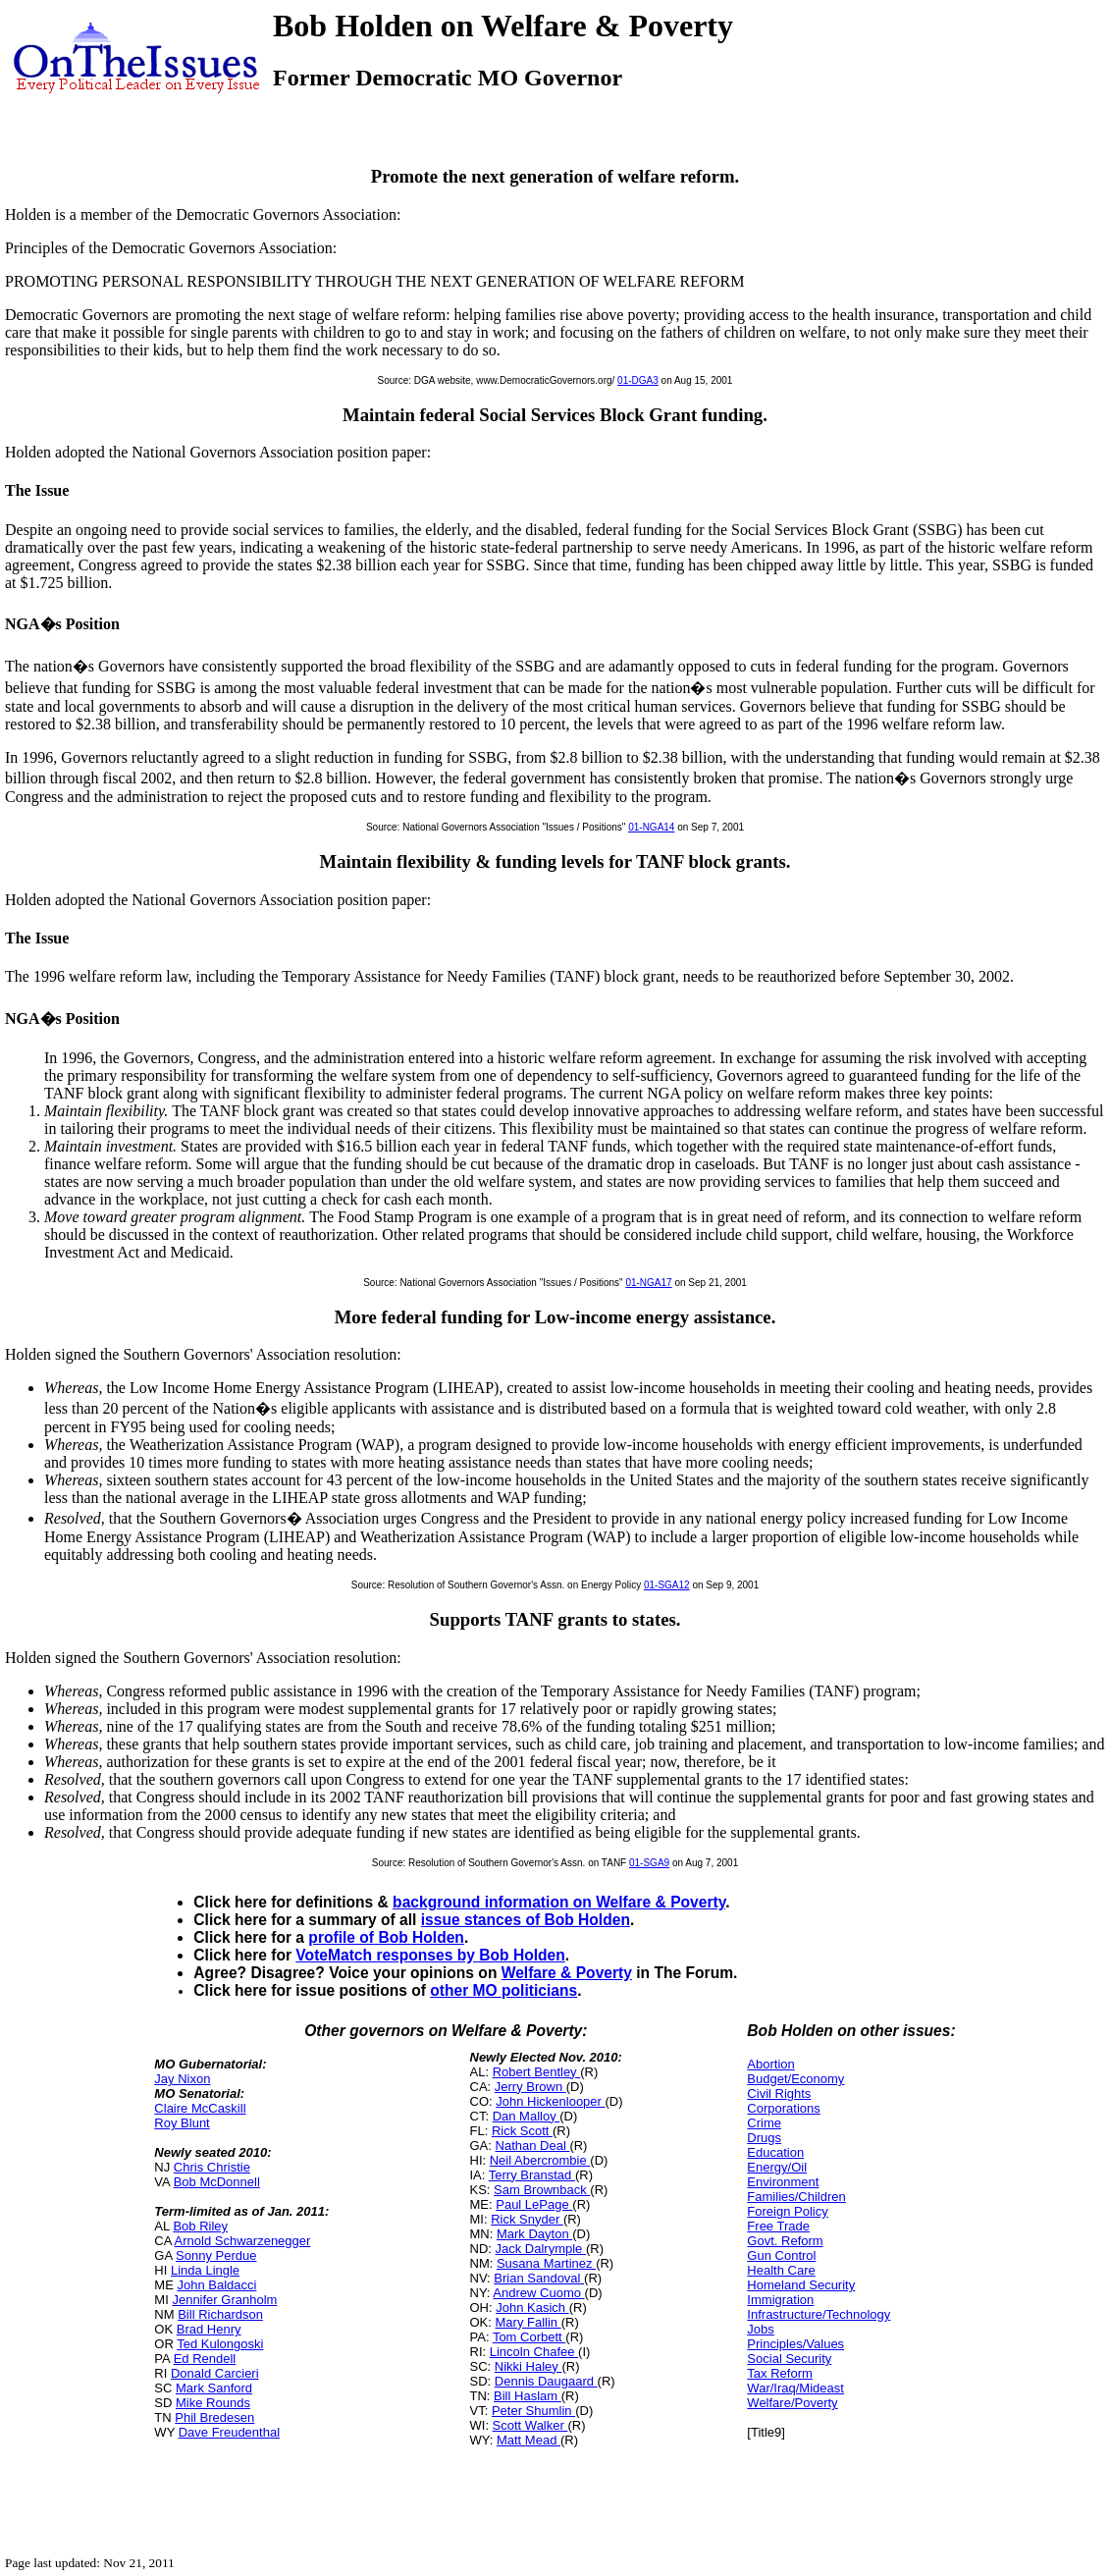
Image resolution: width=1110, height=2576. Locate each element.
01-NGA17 (648, 1282)
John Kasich (532, 2307)
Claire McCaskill (199, 2108)
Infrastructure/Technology (818, 2314)
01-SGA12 (667, 1585)
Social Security (789, 2358)
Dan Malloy (526, 2116)
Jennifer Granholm (224, 2299)
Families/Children (796, 2196)
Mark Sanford (214, 2388)
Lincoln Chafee (534, 2351)
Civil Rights (779, 2093)
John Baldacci (216, 2285)
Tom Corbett (529, 2337)
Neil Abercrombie (540, 2160)
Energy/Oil (777, 2167)
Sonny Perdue (216, 2255)
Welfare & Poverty (567, 1972)
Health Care (781, 2270)
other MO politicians (503, 1990)
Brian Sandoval (539, 2278)
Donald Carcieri (215, 2373)
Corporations (783, 2108)
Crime (764, 2123)
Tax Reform (779, 2373)
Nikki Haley (528, 2366)
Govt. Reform (784, 2240)
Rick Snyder (527, 2219)
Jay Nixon (182, 2078)
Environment (783, 2181)
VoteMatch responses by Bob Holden (429, 1955)
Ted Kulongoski (220, 2343)
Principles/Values (795, 2343)
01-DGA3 (638, 380)
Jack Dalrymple (541, 2248)
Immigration (780, 2299)
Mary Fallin (528, 2322)
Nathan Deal (533, 2145)
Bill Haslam (527, 2395)
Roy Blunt (181, 2123)
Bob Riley (200, 2226)
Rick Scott (522, 2130)
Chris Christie (212, 2167)
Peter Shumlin (533, 2410)
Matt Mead (528, 2440)
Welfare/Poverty (792, 2402)
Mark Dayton (534, 2234)
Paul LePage (534, 2204)
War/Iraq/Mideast (795, 2388)
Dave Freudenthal (229, 2432)
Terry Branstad (532, 2175)
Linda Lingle (205, 2270)
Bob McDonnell (217, 2181)
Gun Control (781, 2255)
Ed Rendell (205, 2358)
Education (775, 2152)
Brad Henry (209, 2329)
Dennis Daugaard (546, 2381)
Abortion (770, 2064)
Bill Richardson (220, 2314)
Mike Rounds (213, 2402)
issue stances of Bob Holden (525, 1919)
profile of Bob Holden (386, 1937)
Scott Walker (530, 2425)
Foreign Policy (787, 2211)
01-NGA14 (651, 827)
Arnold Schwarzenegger (243, 2240)
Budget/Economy (795, 2078)
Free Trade (778, 2226)
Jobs (760, 2329)
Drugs (764, 2137)
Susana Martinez (546, 2263)
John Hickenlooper (550, 2101)
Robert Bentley (537, 2072)
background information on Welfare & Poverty (559, 1902)
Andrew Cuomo (538, 2292)
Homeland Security (801, 2285)
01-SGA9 (649, 1862)
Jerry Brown (530, 2086)
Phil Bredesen (214, 2417)
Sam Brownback (542, 2189)
